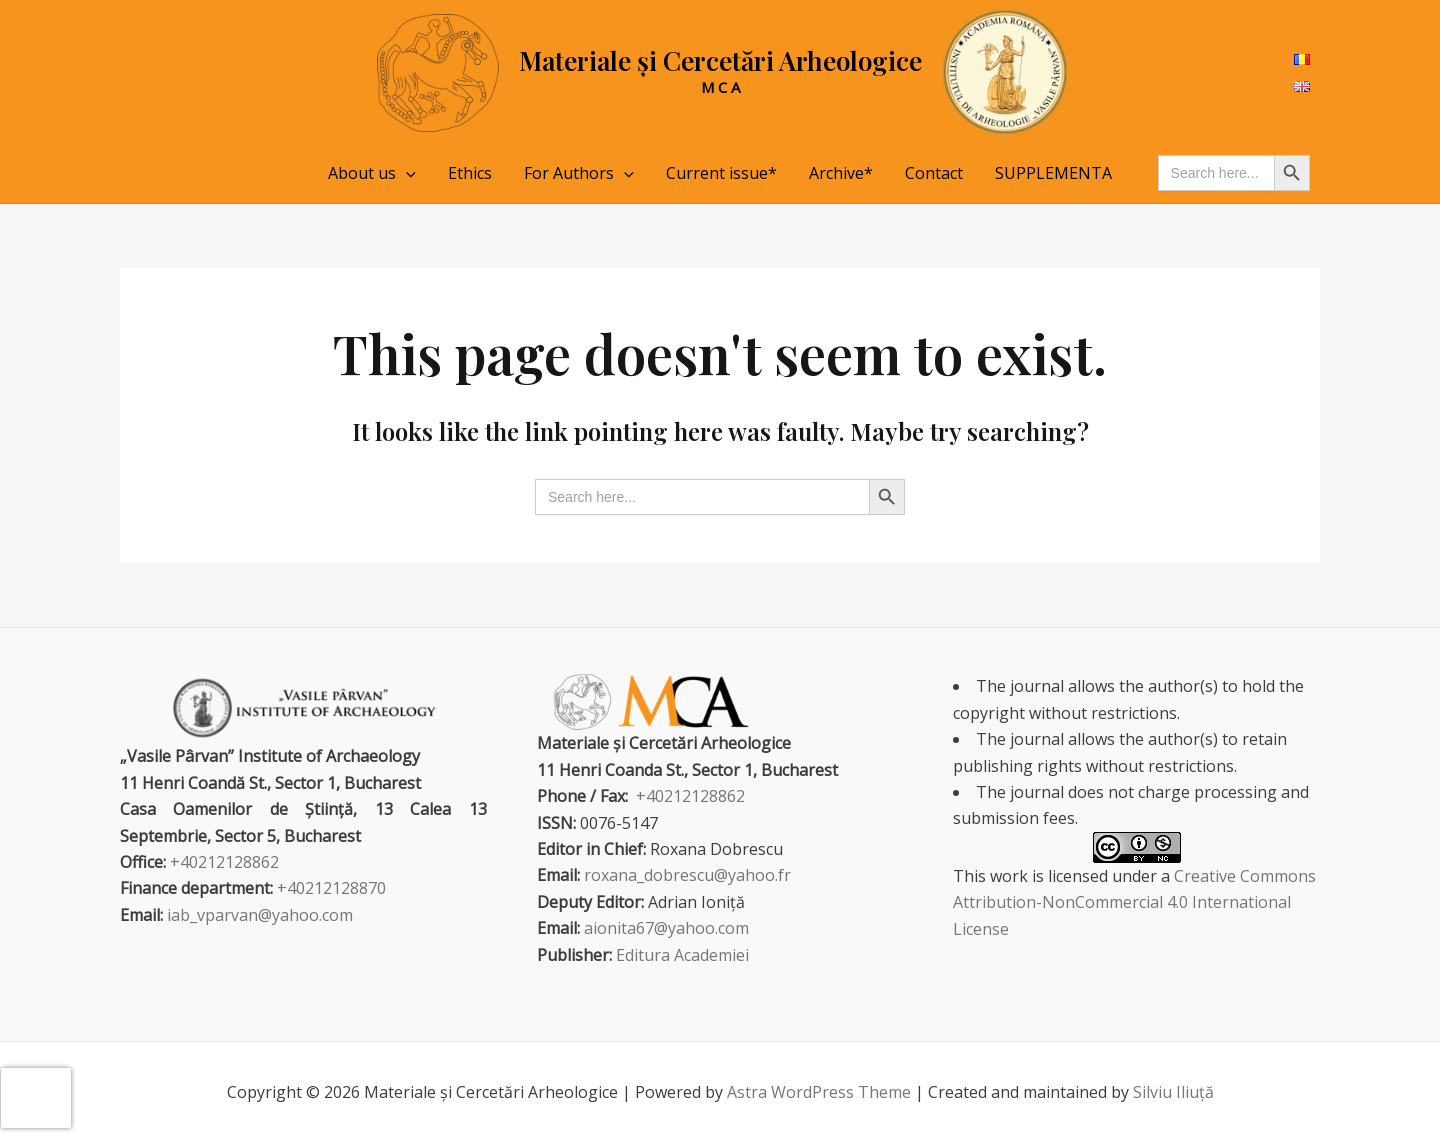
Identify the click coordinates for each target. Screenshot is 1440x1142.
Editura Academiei (682, 955)
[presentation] (36, 1098)
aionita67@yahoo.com (666, 928)
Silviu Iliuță (1173, 1092)
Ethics (470, 173)
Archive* (841, 173)
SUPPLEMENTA (1053, 173)
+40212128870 (331, 888)
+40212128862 (224, 862)
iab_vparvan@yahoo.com (260, 915)
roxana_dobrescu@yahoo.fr (687, 875)
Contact (934, 173)
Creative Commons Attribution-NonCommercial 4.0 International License (1134, 902)
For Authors (579, 173)
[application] (406, 173)
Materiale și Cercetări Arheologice (720, 60)
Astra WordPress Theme (819, 1092)
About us (372, 173)
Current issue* (721, 173)
